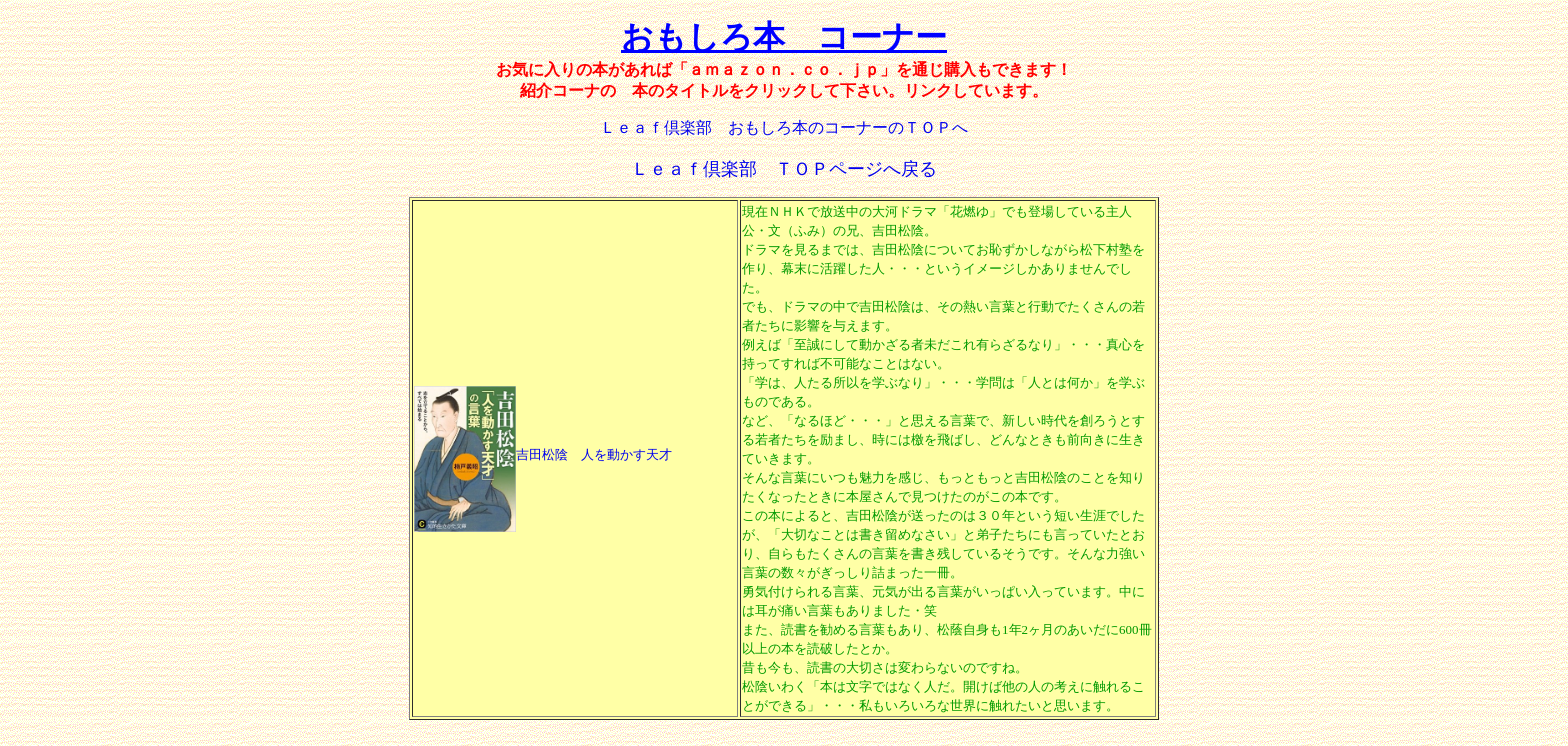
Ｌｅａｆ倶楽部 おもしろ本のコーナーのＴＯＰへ (784, 127)
